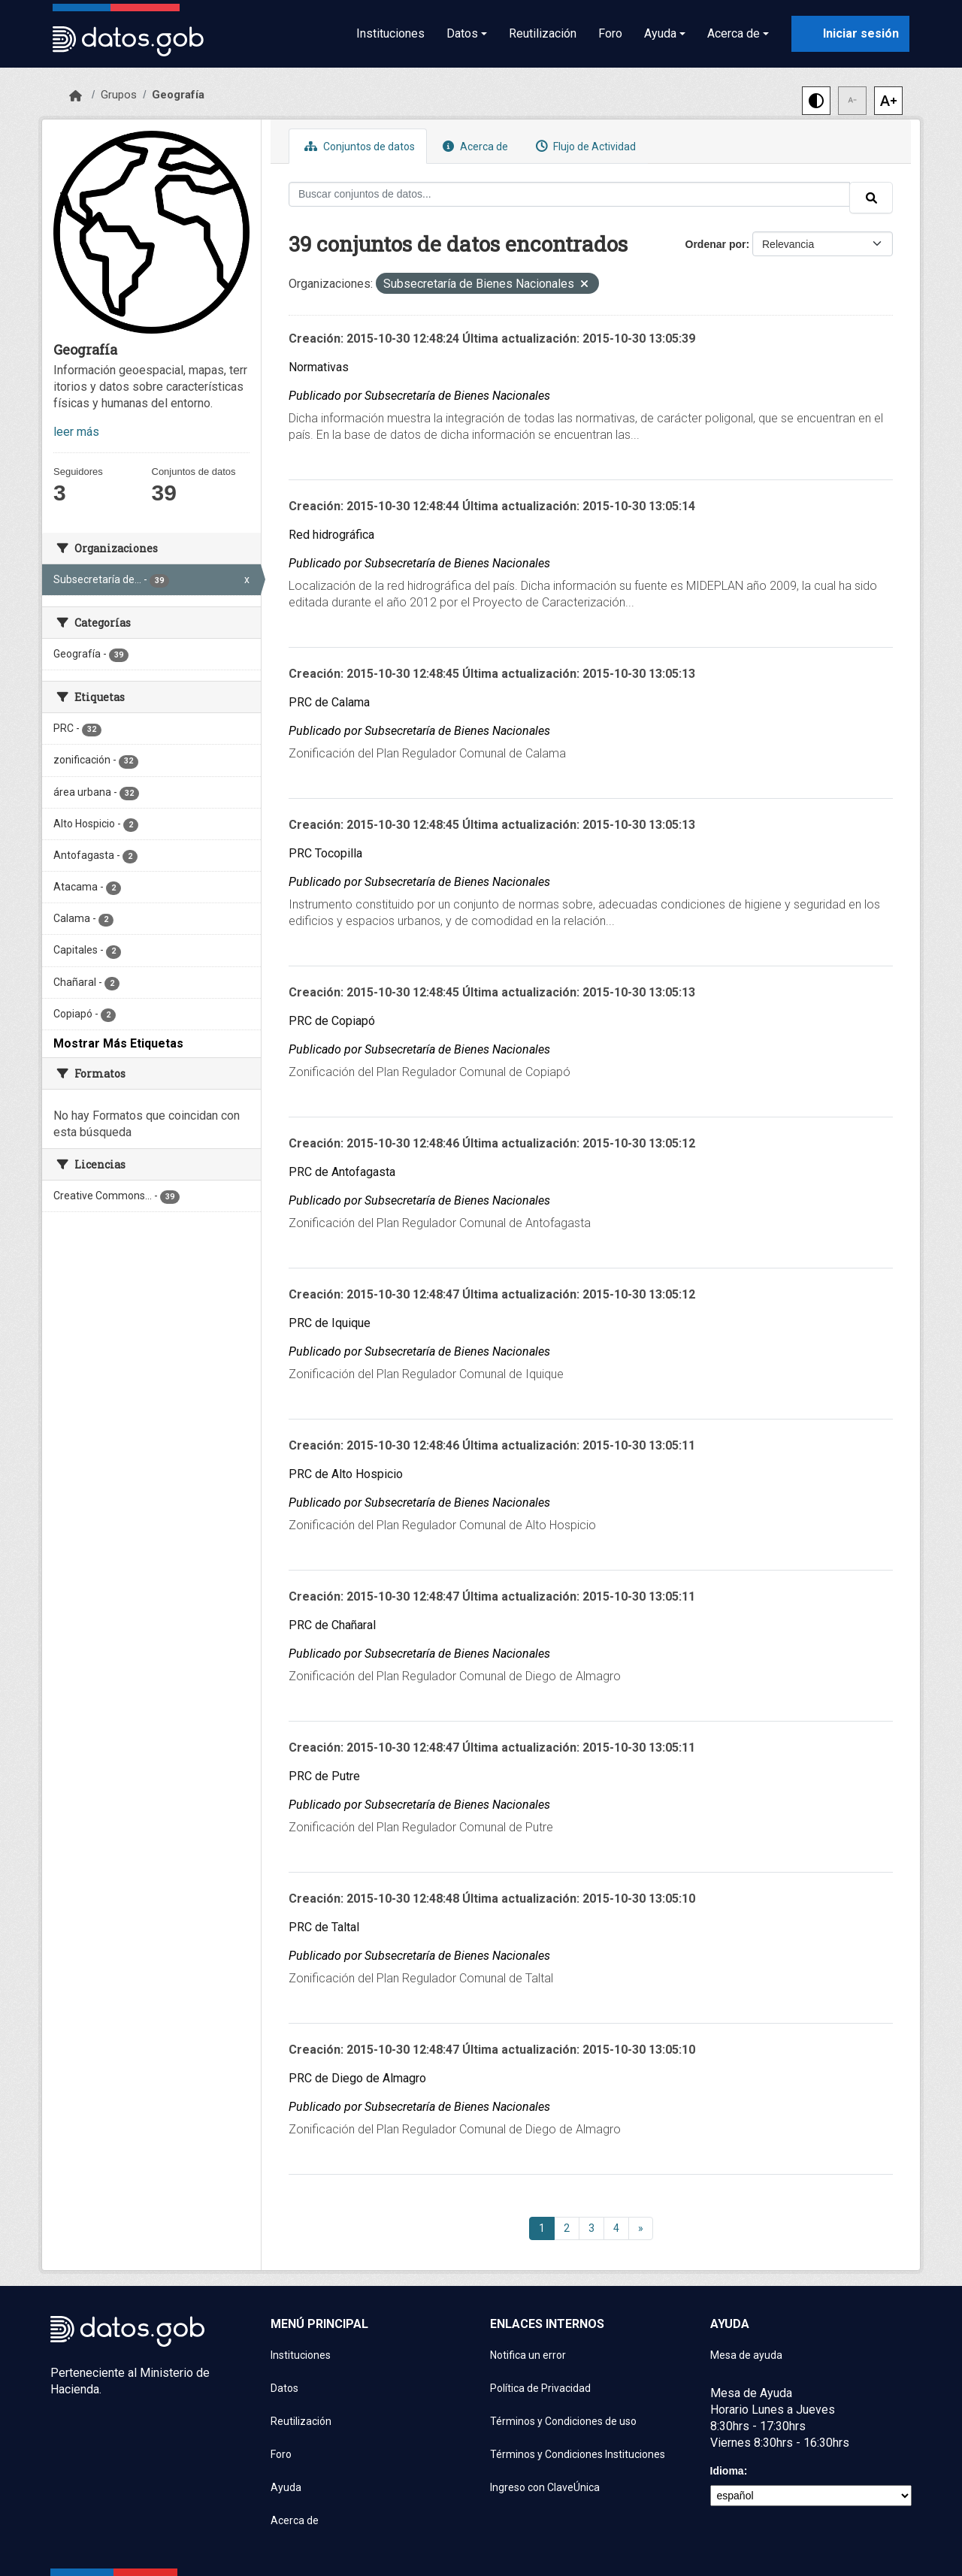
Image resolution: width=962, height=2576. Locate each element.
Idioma (727, 2471)
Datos (284, 2388)
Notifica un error (528, 2355)
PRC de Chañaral (332, 1625)
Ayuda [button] (660, 33)
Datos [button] (462, 33)
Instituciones (390, 33)
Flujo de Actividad (584, 146)
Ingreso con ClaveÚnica (545, 2487)
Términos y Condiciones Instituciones (577, 2454)
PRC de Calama (329, 702)
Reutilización (542, 33)
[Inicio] (75, 96)
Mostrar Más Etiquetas (118, 1043)
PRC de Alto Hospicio (346, 1474)
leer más (76, 432)
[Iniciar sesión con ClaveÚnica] (850, 34)
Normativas (319, 367)
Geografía (178, 94)
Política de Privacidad (540, 2388)
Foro (610, 33)
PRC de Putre (324, 1776)
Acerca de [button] (733, 33)
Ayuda (286, 2487)
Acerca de (473, 146)
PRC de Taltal (324, 1927)
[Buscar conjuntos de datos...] (569, 194)
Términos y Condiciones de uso (563, 2421)
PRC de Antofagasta (342, 1172)
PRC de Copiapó (332, 1021)
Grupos (119, 94)
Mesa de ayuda (746, 2355)
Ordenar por (715, 244)
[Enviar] (871, 197)
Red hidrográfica (331, 535)
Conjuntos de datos (358, 146)
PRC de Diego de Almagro (357, 2078)
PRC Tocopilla (325, 853)
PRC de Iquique (330, 1323)
